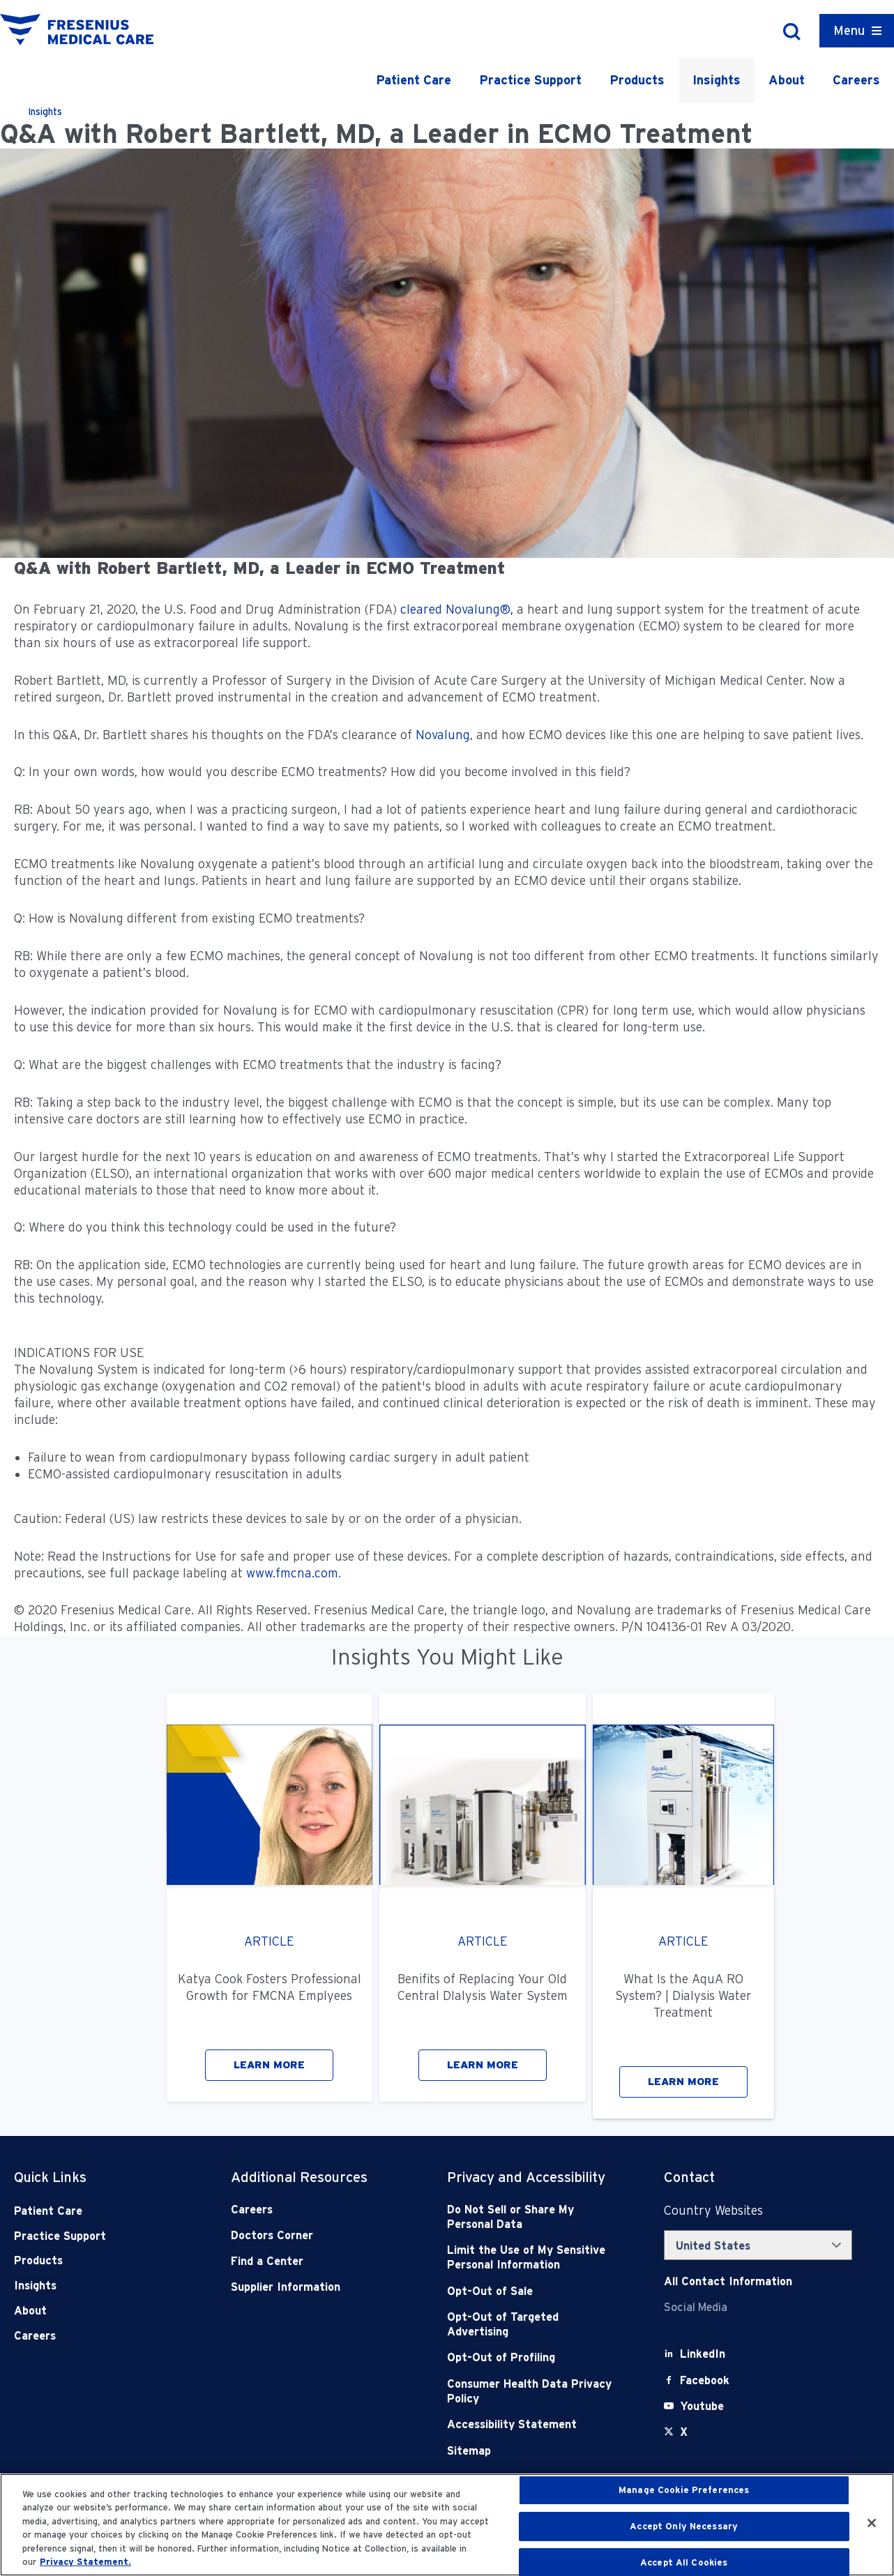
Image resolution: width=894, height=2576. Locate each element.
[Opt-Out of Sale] (533, 2291)
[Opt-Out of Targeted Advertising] (533, 2325)
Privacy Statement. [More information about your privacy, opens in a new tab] (85, 2561)
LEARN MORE (269, 2065)
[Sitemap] (533, 2451)
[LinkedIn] (702, 2354)
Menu (849, 30)
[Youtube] (702, 2406)
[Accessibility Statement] (533, 2424)
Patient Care (413, 80)
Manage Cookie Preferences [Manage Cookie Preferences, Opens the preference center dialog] (684, 2490)
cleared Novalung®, (456, 609)
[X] (684, 2432)
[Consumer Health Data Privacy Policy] (533, 2392)
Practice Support (530, 80)
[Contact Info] (728, 2281)
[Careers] (317, 2209)
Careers (856, 80)
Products (637, 80)
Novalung (443, 734)
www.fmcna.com (292, 1573)
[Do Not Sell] (533, 2217)
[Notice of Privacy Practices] (533, 2258)
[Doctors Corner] (317, 2235)
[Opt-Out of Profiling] (533, 2357)
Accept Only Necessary (684, 2526)
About (786, 80)
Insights (716, 80)
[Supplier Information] (317, 2287)
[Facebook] (704, 2380)
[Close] (871, 2523)
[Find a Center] (317, 2261)
